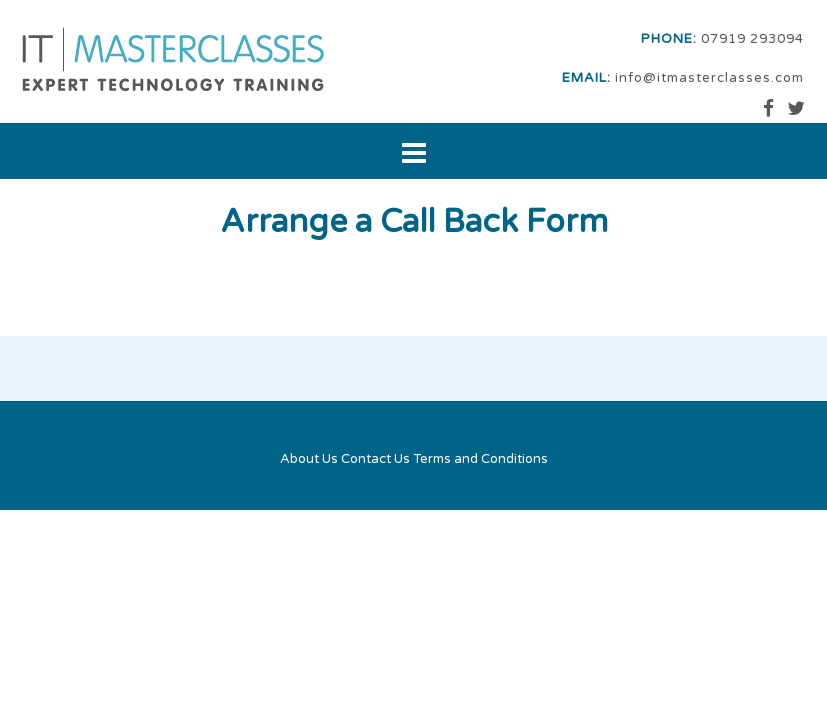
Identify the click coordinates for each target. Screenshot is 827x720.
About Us (309, 459)
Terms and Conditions (480, 459)
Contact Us (375, 459)
